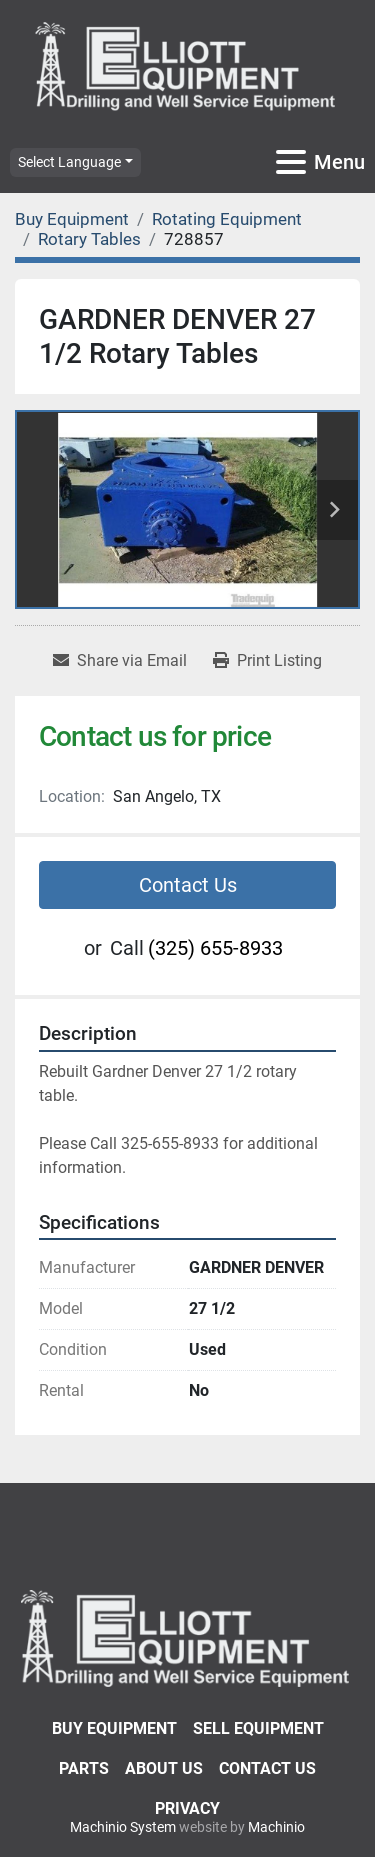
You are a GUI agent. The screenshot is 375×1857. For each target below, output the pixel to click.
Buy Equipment (114, 1728)
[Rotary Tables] (89, 239)
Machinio (276, 1827)
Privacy (187, 1808)
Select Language (69, 162)
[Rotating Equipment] (227, 219)
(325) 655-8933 (215, 948)
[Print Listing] (267, 661)
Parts (84, 1768)
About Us (164, 1768)
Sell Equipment (258, 1728)
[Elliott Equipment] (187, 1636)
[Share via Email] (120, 661)
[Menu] (291, 162)
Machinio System (123, 1827)
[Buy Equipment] (72, 219)
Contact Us (188, 885)
